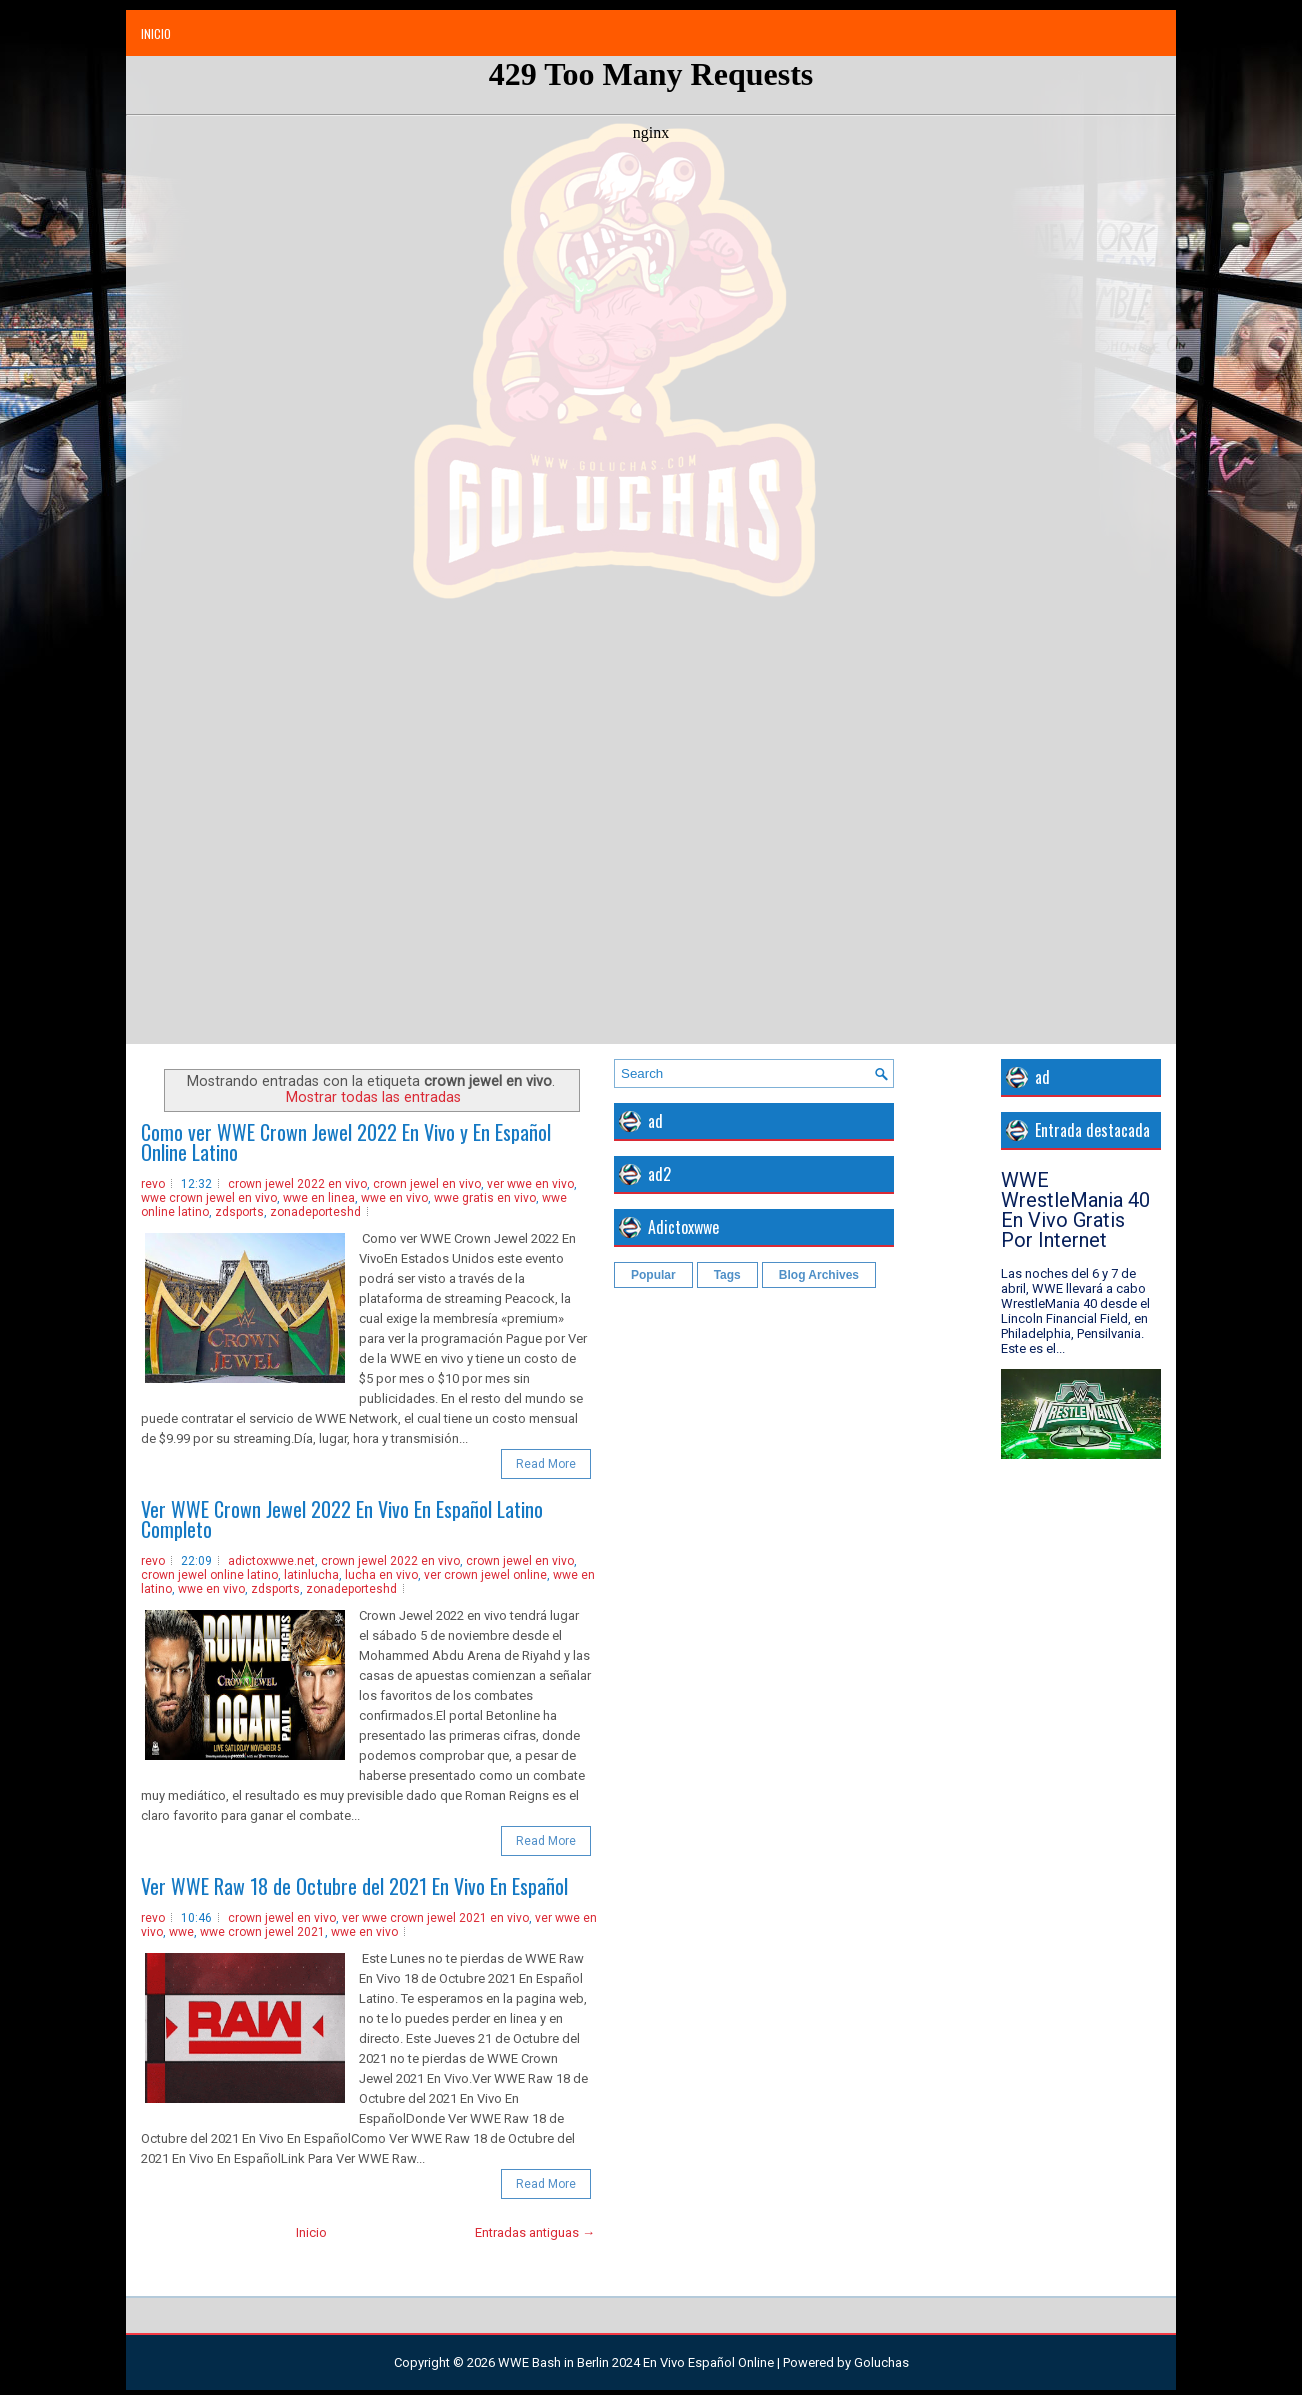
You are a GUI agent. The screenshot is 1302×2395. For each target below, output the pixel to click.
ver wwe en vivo (530, 1184)
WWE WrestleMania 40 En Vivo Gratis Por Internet (1075, 1210)
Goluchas (881, 2362)
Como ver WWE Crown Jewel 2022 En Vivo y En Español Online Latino (346, 1142)
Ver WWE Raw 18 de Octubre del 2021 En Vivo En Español (354, 1886)
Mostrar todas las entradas (373, 1097)
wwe (181, 1932)
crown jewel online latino (209, 1575)
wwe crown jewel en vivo (209, 1198)
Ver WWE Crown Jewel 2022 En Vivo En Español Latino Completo (342, 1519)
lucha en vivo (381, 1575)
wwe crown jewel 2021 (262, 1932)
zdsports (239, 1212)
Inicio (156, 33)
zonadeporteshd (315, 1212)
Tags (727, 1275)
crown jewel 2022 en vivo (297, 1184)
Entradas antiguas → (535, 2232)
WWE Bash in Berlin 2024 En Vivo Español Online (636, 2362)
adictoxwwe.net (271, 1561)
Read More (546, 1464)
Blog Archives (819, 1275)
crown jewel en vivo (427, 1184)
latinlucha (311, 1575)
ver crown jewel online (485, 1575)
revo (153, 1184)
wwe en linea (319, 1198)
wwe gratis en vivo (485, 1198)
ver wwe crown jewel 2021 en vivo (435, 1918)
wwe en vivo (394, 1198)
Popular (653, 1275)
